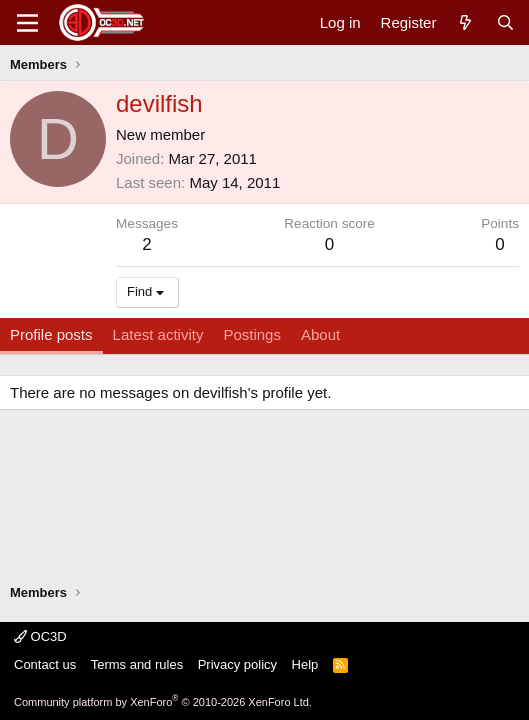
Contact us (45, 664)
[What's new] (465, 22)
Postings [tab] (252, 334)
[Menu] (27, 23)
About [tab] (320, 334)
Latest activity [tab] (158, 334)
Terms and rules (137, 664)
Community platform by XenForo (163, 702)
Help (305, 664)
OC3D (40, 636)
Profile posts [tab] (51, 334)
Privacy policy (237, 664)
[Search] (505, 22)
